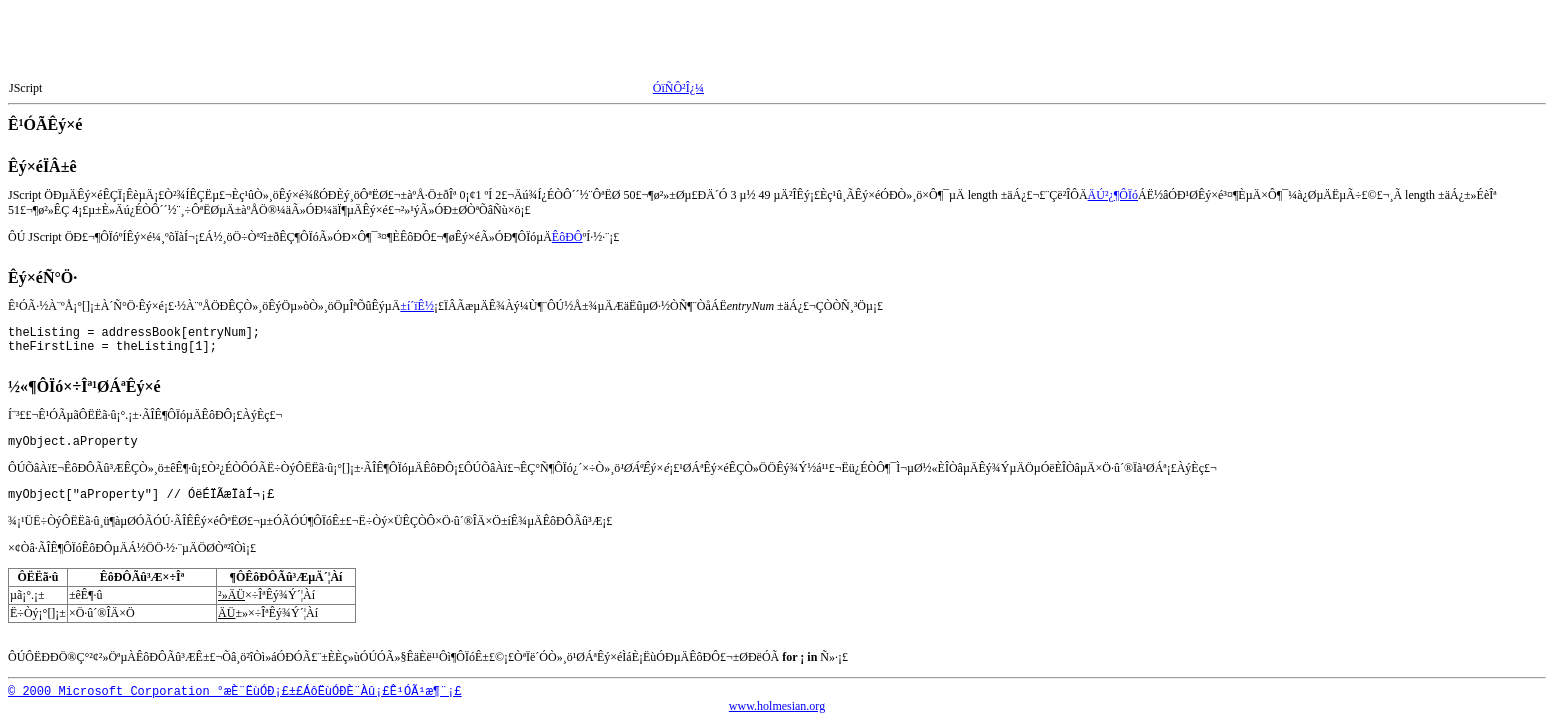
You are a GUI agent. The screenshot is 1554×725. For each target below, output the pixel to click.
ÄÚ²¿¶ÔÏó (1113, 195)
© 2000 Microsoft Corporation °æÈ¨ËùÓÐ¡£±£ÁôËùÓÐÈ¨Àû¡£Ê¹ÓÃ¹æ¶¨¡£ (235, 695)
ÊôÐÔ (567, 237)
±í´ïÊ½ (417, 306)
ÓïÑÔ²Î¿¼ (678, 88)
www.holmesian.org (777, 709)
